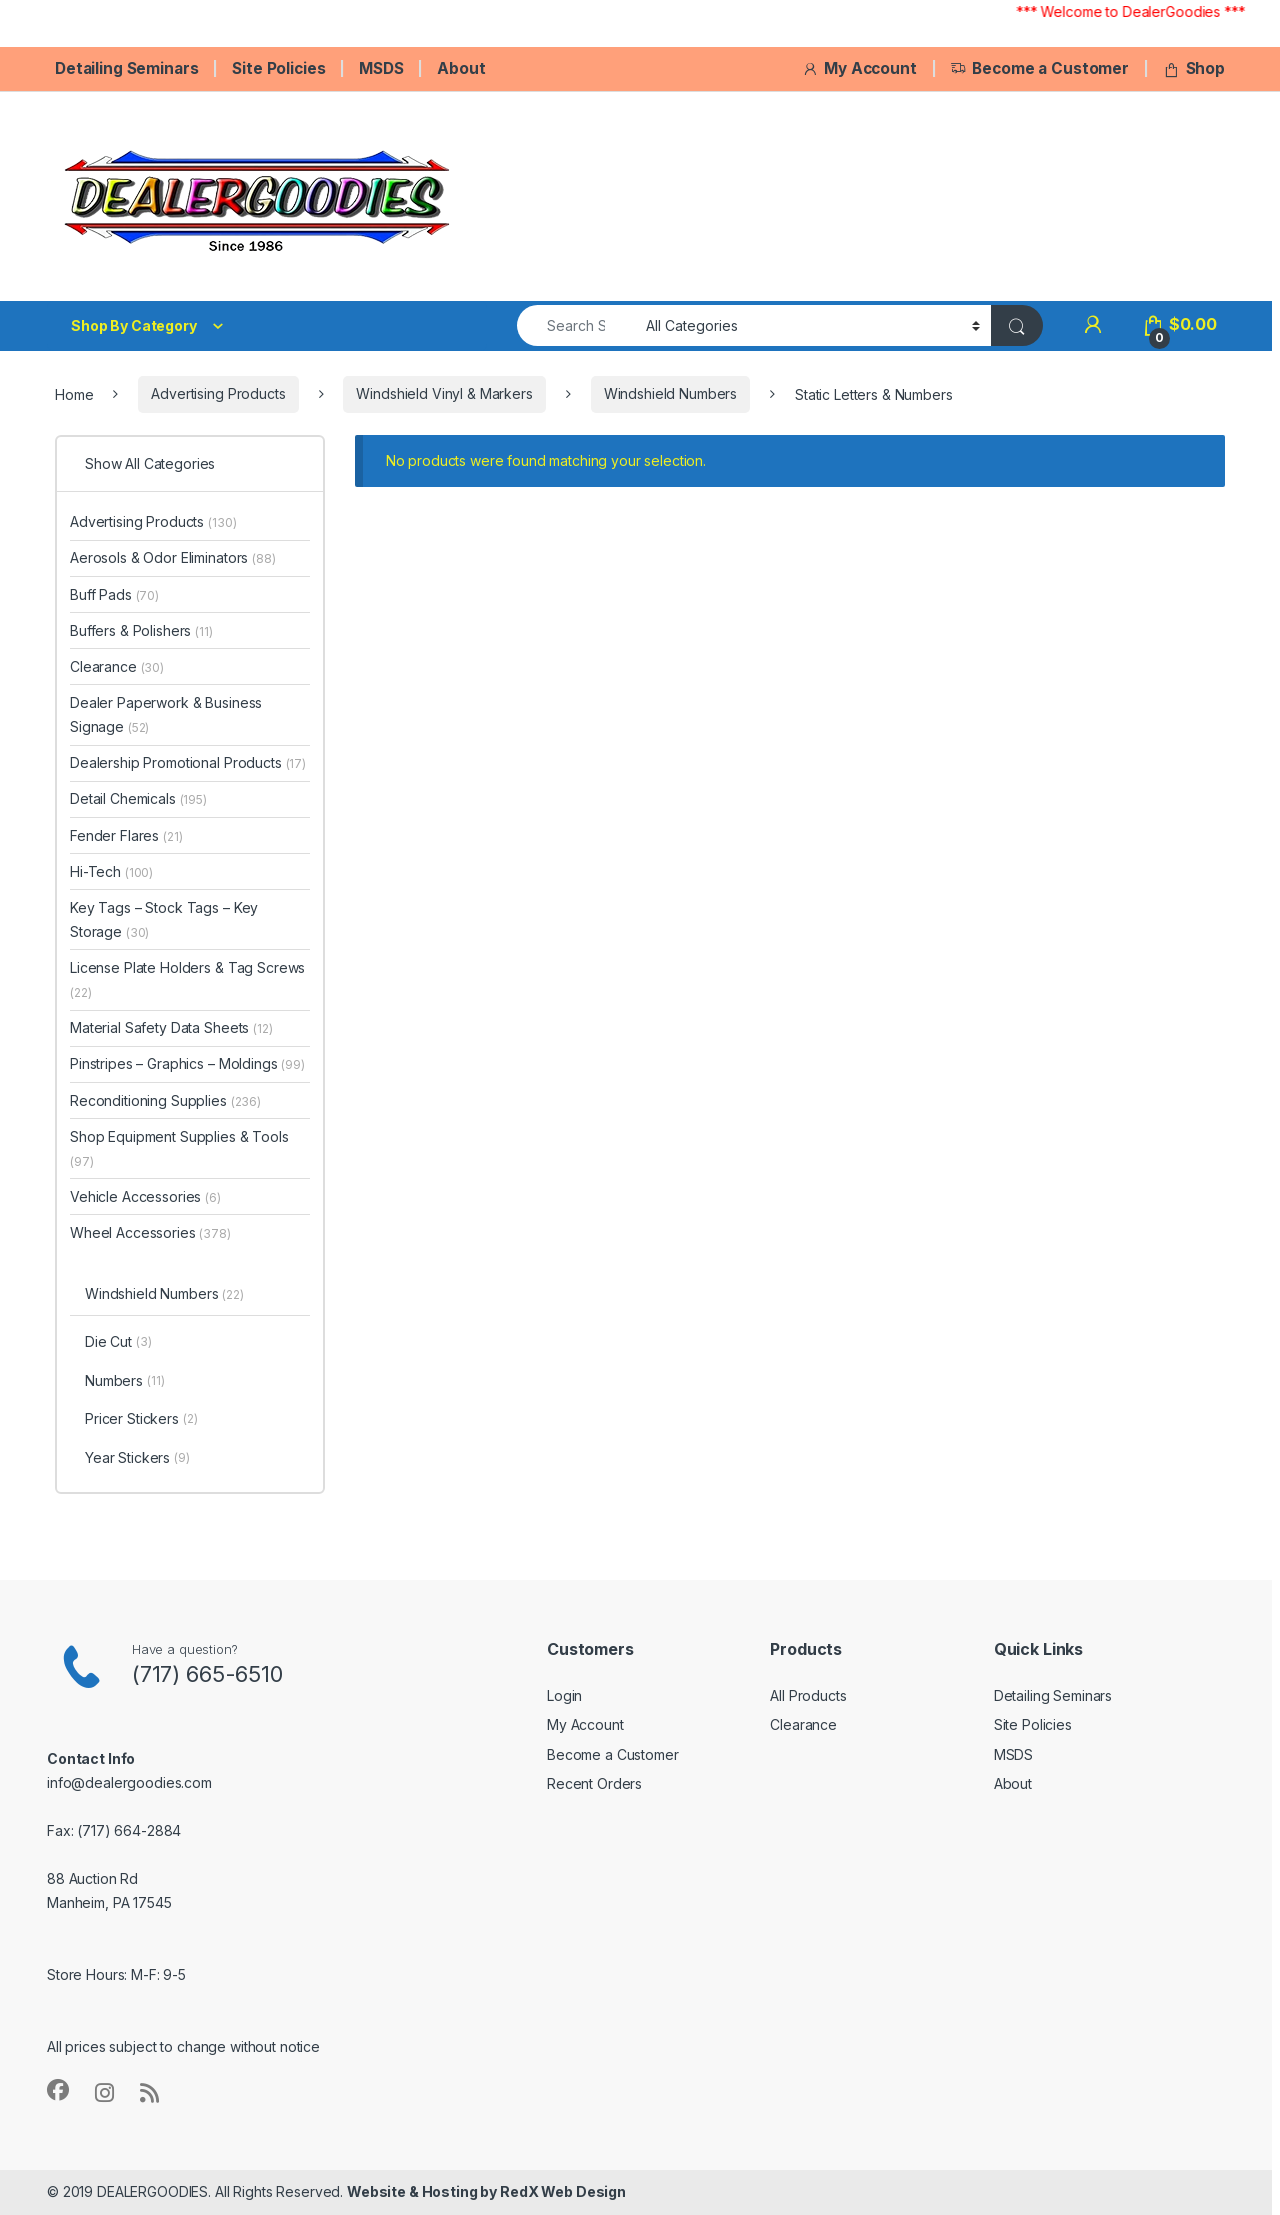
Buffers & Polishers (141, 630)
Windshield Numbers (670, 393)
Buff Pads (114, 594)
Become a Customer (1039, 68)
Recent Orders (594, 1783)
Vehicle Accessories (145, 1196)
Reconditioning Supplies (165, 1100)
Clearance (117, 666)
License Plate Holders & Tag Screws (187, 979)
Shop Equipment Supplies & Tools (179, 1148)
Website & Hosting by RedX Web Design (486, 2191)
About (461, 68)
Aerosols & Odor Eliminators (173, 557)
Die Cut (118, 1343)
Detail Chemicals (138, 798)
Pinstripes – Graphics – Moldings (187, 1063)
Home (74, 393)
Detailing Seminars (126, 68)
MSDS (381, 68)
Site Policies (278, 68)
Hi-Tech (111, 871)
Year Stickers (137, 1459)
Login (564, 1695)
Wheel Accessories (150, 1232)
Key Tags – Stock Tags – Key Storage (164, 919)
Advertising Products (218, 393)
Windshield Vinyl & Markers (444, 393)
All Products (808, 1695)
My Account (859, 68)
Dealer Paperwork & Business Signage (166, 714)
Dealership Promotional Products (188, 762)
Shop (1194, 68)
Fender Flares (126, 835)
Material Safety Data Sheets (171, 1027)
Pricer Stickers (141, 1420)
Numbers (124, 1382)
